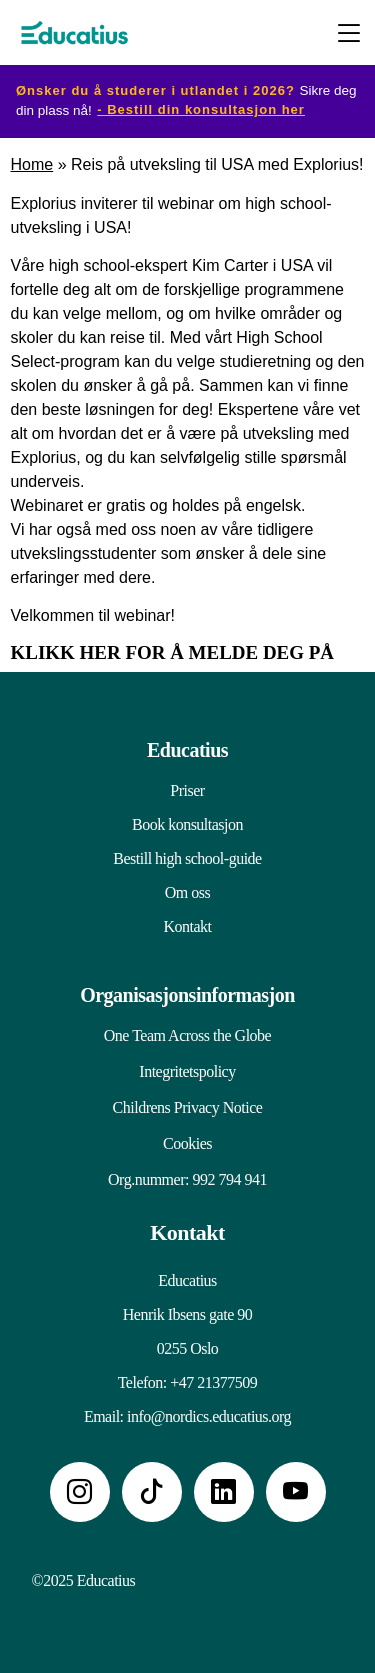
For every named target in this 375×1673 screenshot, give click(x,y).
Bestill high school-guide (187, 858)
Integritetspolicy (187, 1071)
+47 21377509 (213, 1382)
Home (32, 164)
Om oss (187, 892)
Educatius (187, 750)
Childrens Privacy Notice (188, 1107)
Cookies (187, 1143)
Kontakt (187, 926)
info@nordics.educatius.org (209, 1416)
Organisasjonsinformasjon (187, 995)
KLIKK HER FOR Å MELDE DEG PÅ (173, 652)
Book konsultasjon (187, 824)
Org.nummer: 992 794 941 (187, 1179)
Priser (187, 790)
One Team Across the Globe (187, 1035)
